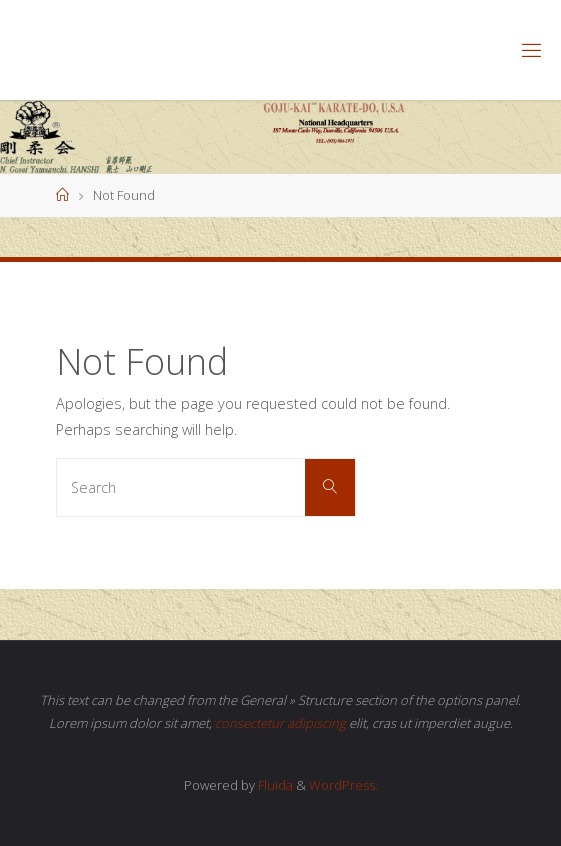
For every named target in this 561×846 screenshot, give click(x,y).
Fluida (274, 785)
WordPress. (343, 785)
